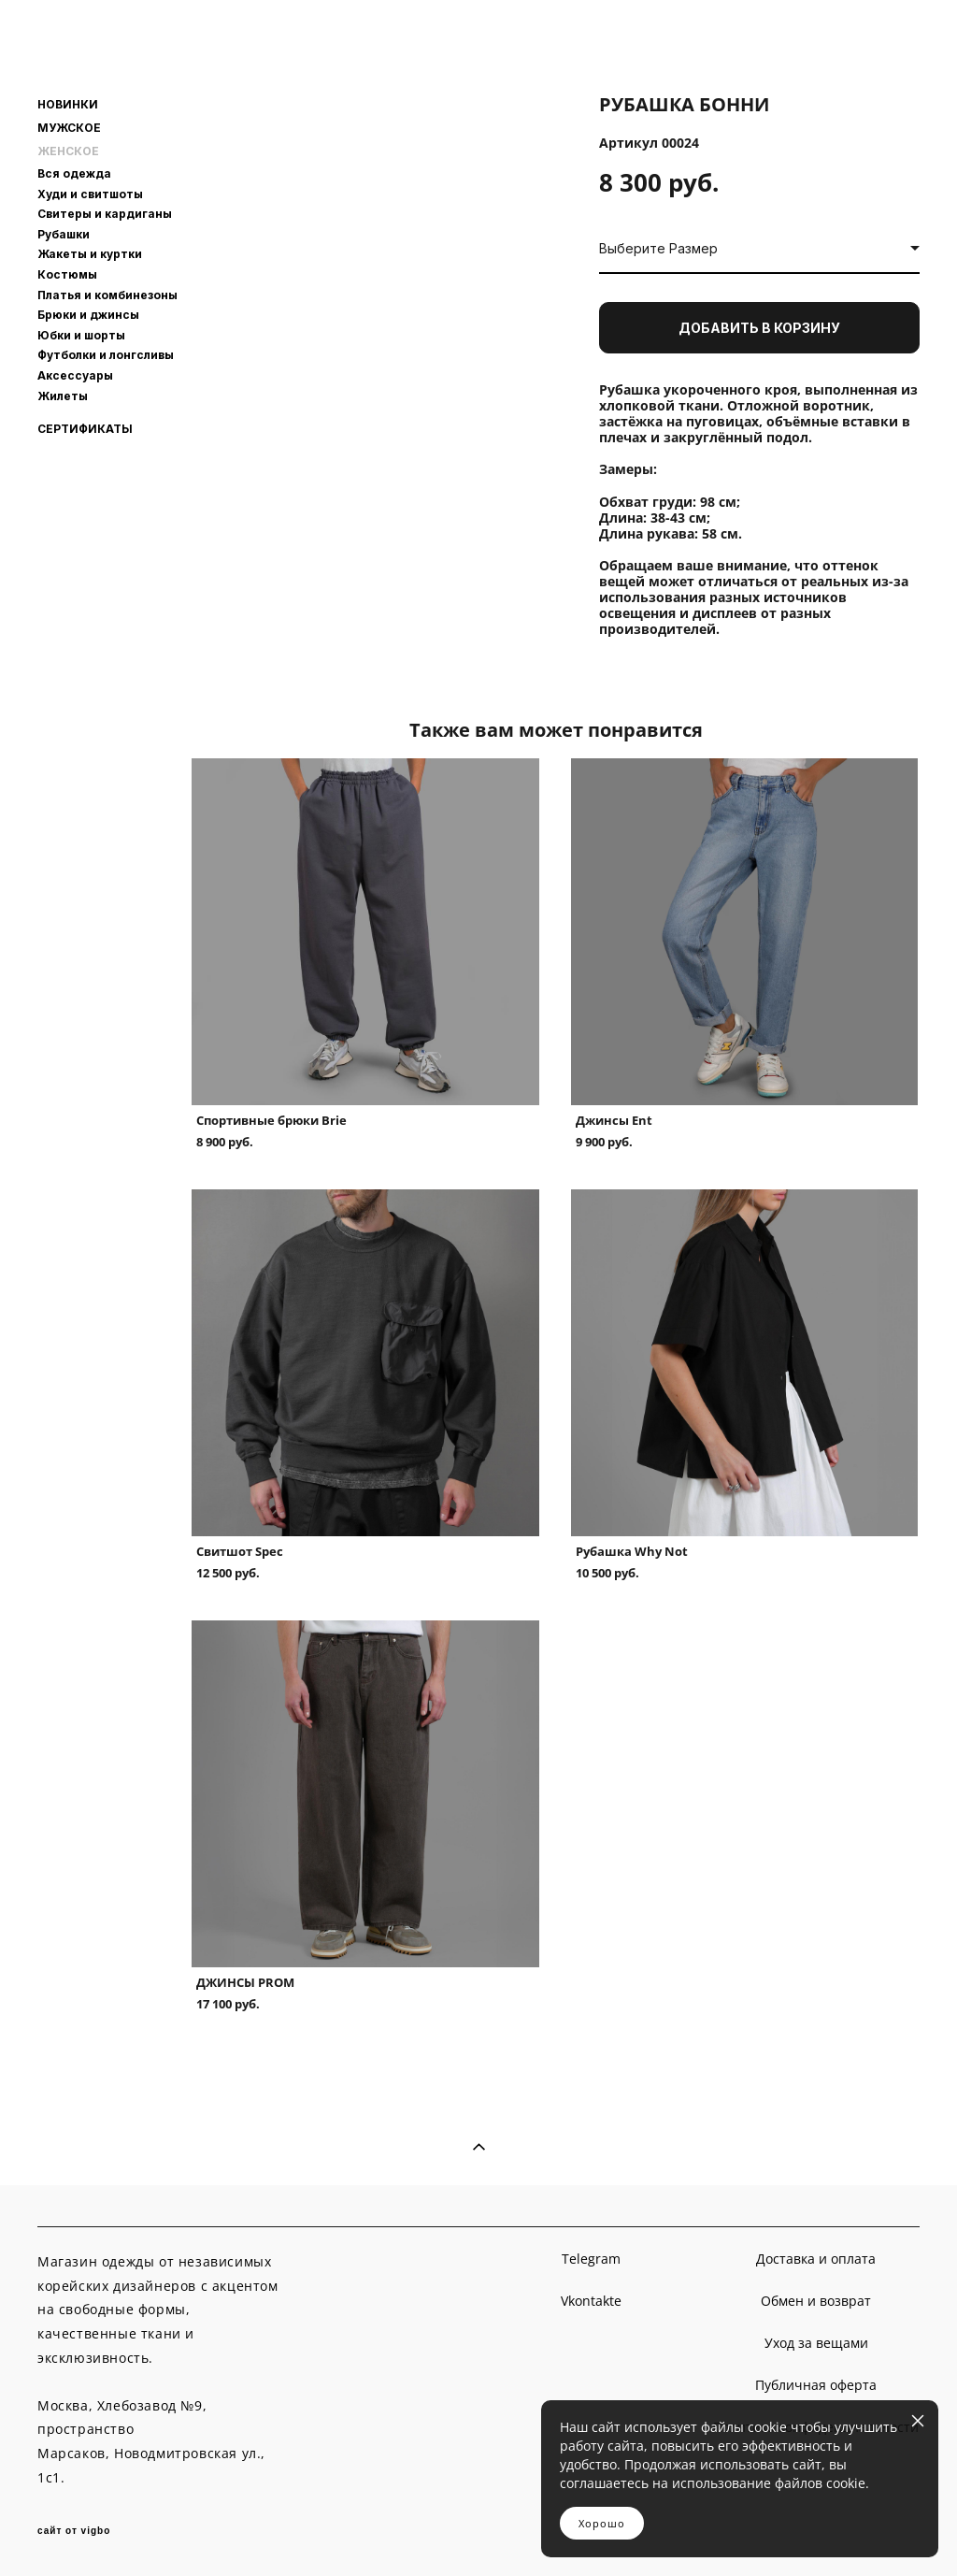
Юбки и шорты (81, 335)
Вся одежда (74, 173)
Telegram (591, 2258)
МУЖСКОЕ (69, 128)
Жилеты (62, 396)
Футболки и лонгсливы (105, 355)
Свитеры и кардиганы (104, 214)
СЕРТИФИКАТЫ (85, 429)
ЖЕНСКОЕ (68, 151)
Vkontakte (591, 2301)
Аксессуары (75, 375)
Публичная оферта (816, 2385)
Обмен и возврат (816, 2301)
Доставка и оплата (816, 2258)
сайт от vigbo (73, 2531)
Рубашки (63, 234)
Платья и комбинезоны (107, 295)
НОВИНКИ (67, 104)
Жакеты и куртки (89, 254)
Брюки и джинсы (88, 315)
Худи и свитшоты (90, 194)
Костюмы (67, 274)
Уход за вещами (816, 2343)
